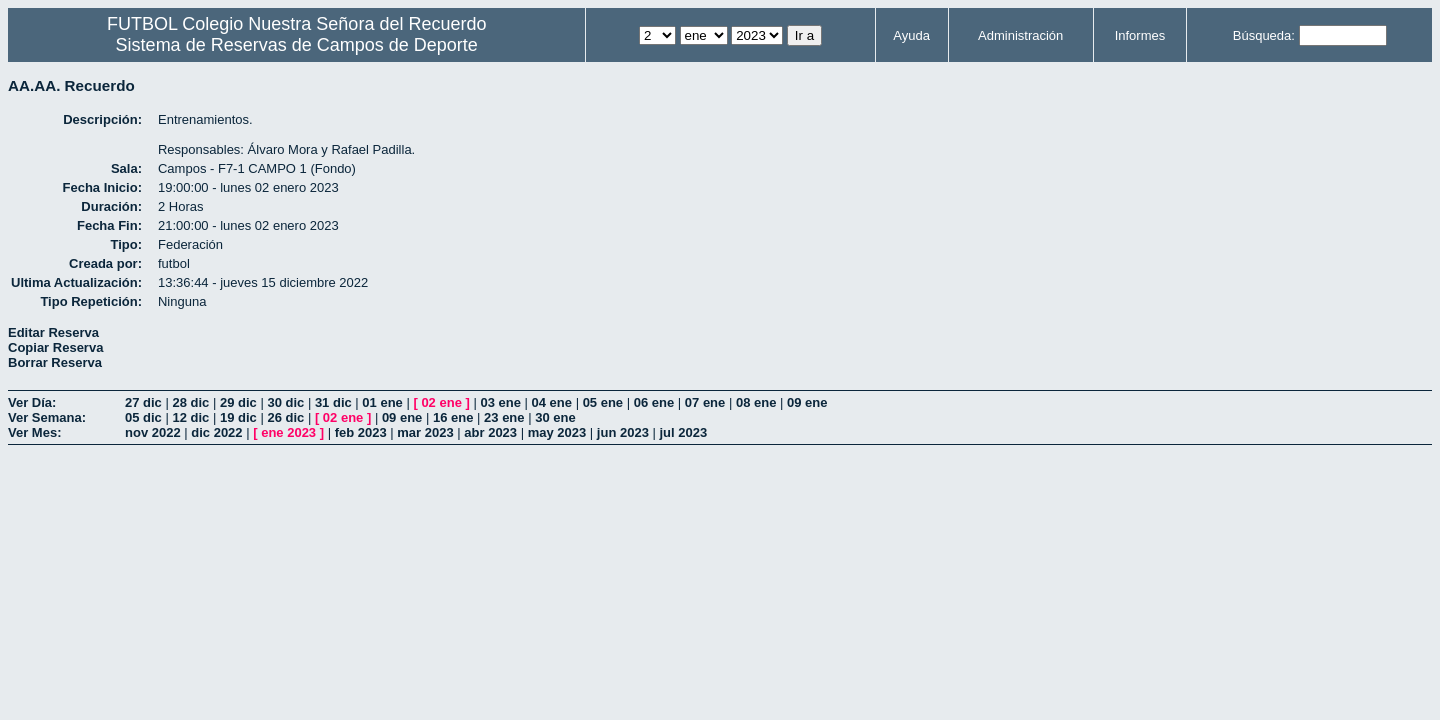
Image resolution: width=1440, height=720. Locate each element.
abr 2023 (490, 432)
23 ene (504, 417)
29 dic (238, 402)
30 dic (285, 402)
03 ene (500, 402)
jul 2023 (684, 432)
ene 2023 (288, 432)
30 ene (555, 417)
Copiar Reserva (55, 347)
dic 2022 (216, 432)
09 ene (807, 402)
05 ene (603, 402)
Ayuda (911, 35)
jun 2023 (623, 432)
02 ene (441, 402)
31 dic (333, 402)
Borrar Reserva (55, 362)
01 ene (382, 402)
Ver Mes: (34, 432)
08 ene (756, 402)
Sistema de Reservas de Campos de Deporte (297, 45)
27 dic (143, 402)
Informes (1140, 35)
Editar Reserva (53, 332)
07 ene (705, 402)
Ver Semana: (47, 417)
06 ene (654, 402)
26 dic (285, 417)
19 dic (238, 417)
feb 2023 (361, 432)
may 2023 (557, 432)
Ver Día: (32, 402)
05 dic (143, 417)
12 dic (190, 417)
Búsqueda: (1264, 35)
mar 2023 (425, 432)
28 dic (190, 402)
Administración (1020, 35)
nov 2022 (153, 432)
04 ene (552, 402)
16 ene (453, 417)
